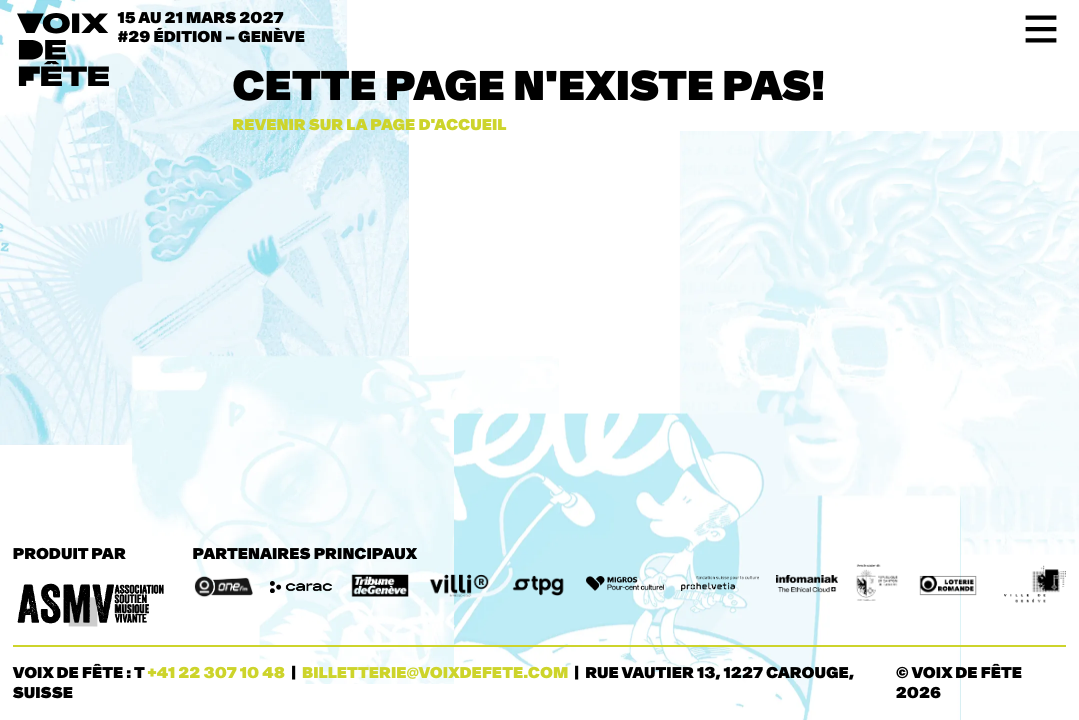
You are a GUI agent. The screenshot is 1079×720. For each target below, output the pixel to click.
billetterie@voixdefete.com (435, 673)
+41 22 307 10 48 (216, 673)
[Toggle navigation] (1034, 29)
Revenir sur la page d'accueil (369, 125)
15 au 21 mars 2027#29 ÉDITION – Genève (212, 28)
